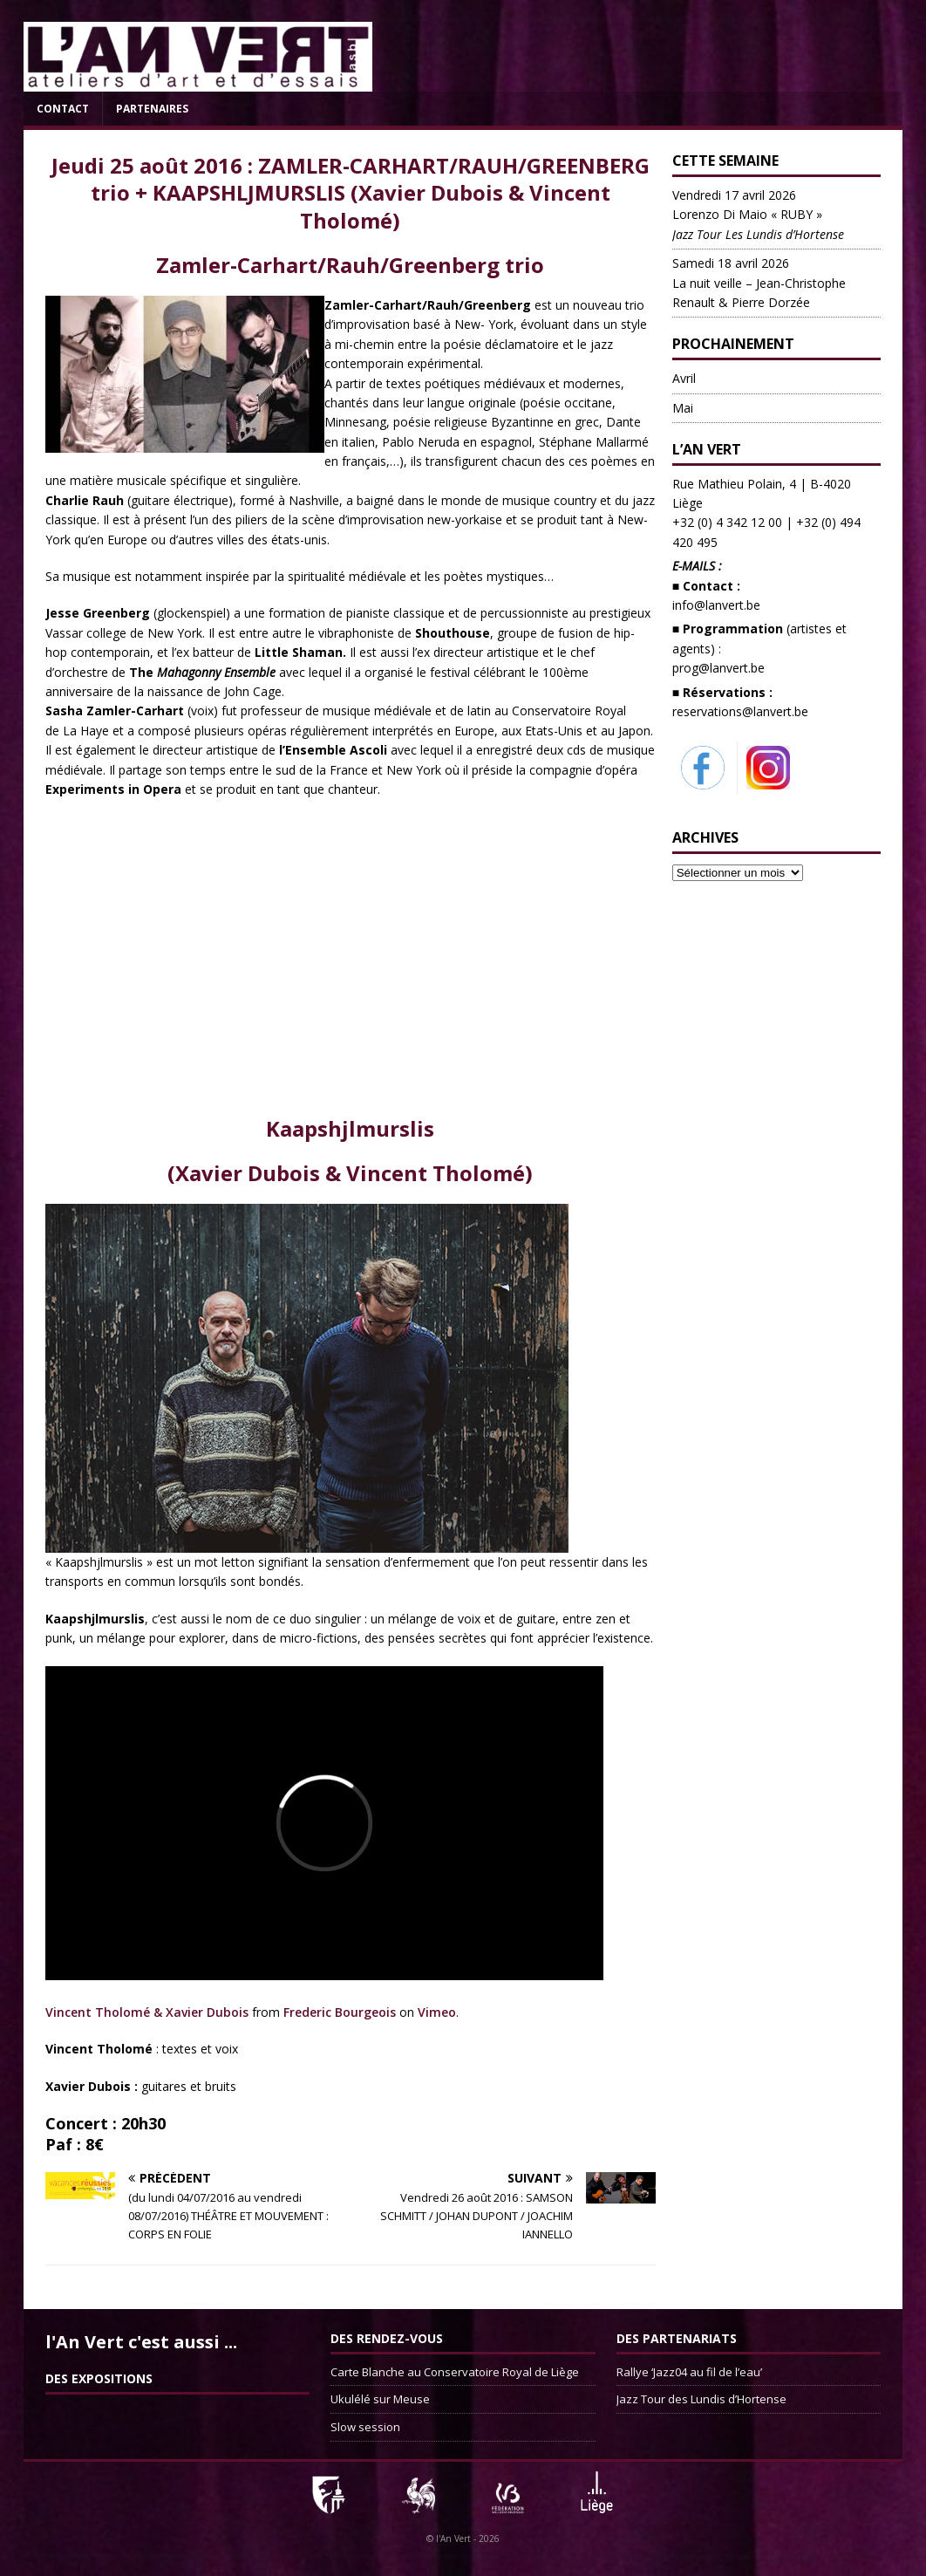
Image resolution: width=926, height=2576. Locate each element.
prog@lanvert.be (718, 667)
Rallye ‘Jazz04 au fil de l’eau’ (689, 2372)
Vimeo (437, 2012)
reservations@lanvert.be (740, 711)
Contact (63, 108)
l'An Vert (453, 2538)
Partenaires (152, 108)
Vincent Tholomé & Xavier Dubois (147, 2012)
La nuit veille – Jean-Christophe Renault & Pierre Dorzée (759, 283)
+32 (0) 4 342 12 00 (727, 522)
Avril (684, 378)
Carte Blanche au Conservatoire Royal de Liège (454, 2372)
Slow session (365, 2427)
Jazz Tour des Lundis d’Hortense (701, 2399)
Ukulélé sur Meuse (380, 2399)
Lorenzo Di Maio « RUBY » (758, 215)
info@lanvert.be (716, 605)
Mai (682, 408)
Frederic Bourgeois (339, 2012)
